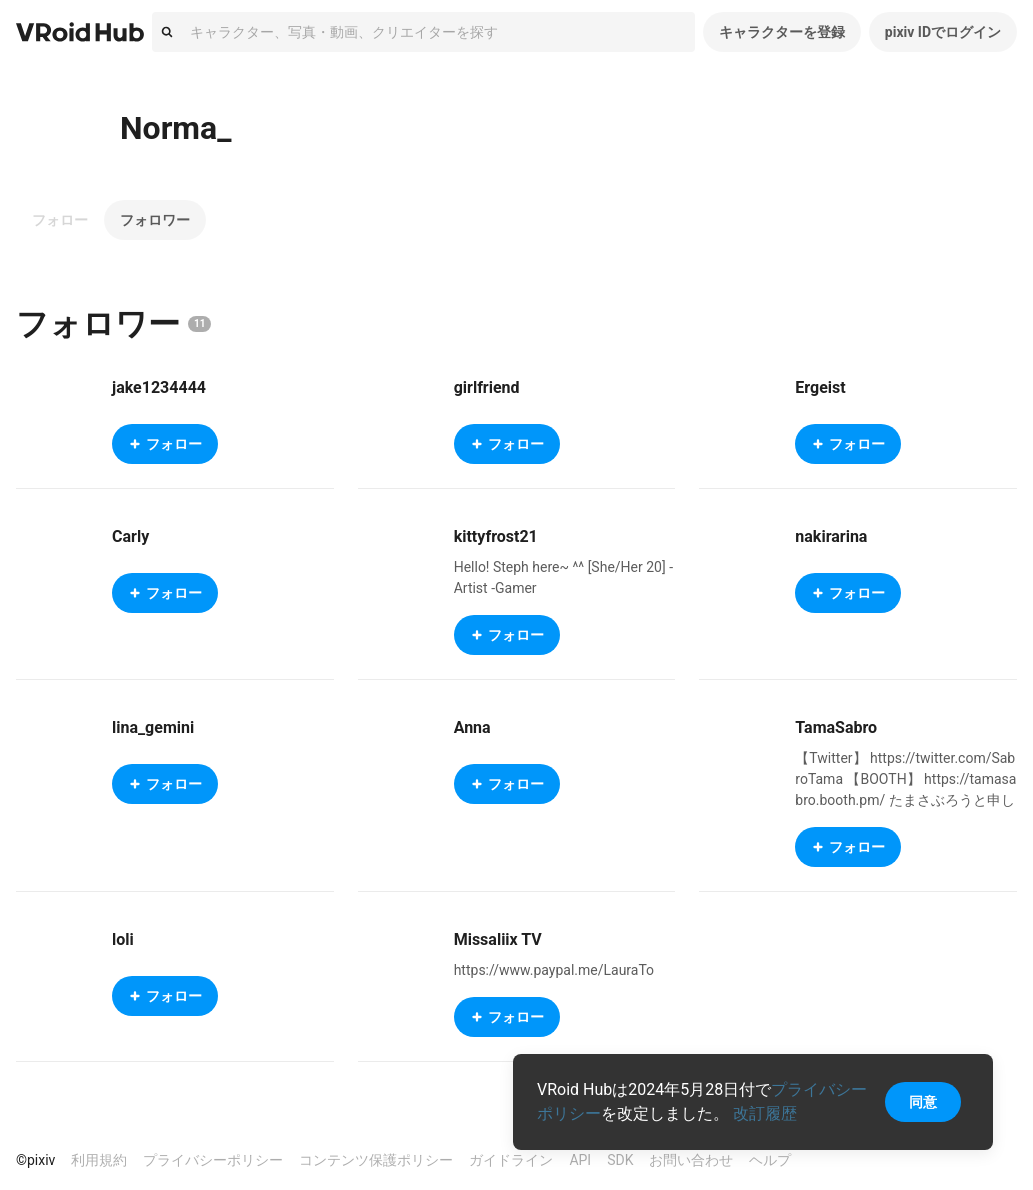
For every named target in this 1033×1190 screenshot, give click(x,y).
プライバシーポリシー (213, 1160)
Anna (472, 727)
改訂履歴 (765, 1113)
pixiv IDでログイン (943, 32)
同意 (923, 1102)
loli (123, 939)
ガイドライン (511, 1160)
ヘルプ (770, 1160)
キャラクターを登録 (782, 32)
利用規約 (99, 1160)
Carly (130, 536)
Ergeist (820, 387)
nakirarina (831, 536)
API (580, 1160)
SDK (620, 1160)
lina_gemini (153, 727)
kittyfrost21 (496, 536)
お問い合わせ (691, 1160)
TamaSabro (836, 727)
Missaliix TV (498, 939)
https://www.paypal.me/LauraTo (554, 970)
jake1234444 (159, 387)
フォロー (60, 220)
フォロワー (155, 220)
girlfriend (487, 387)
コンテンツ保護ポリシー (376, 1160)
